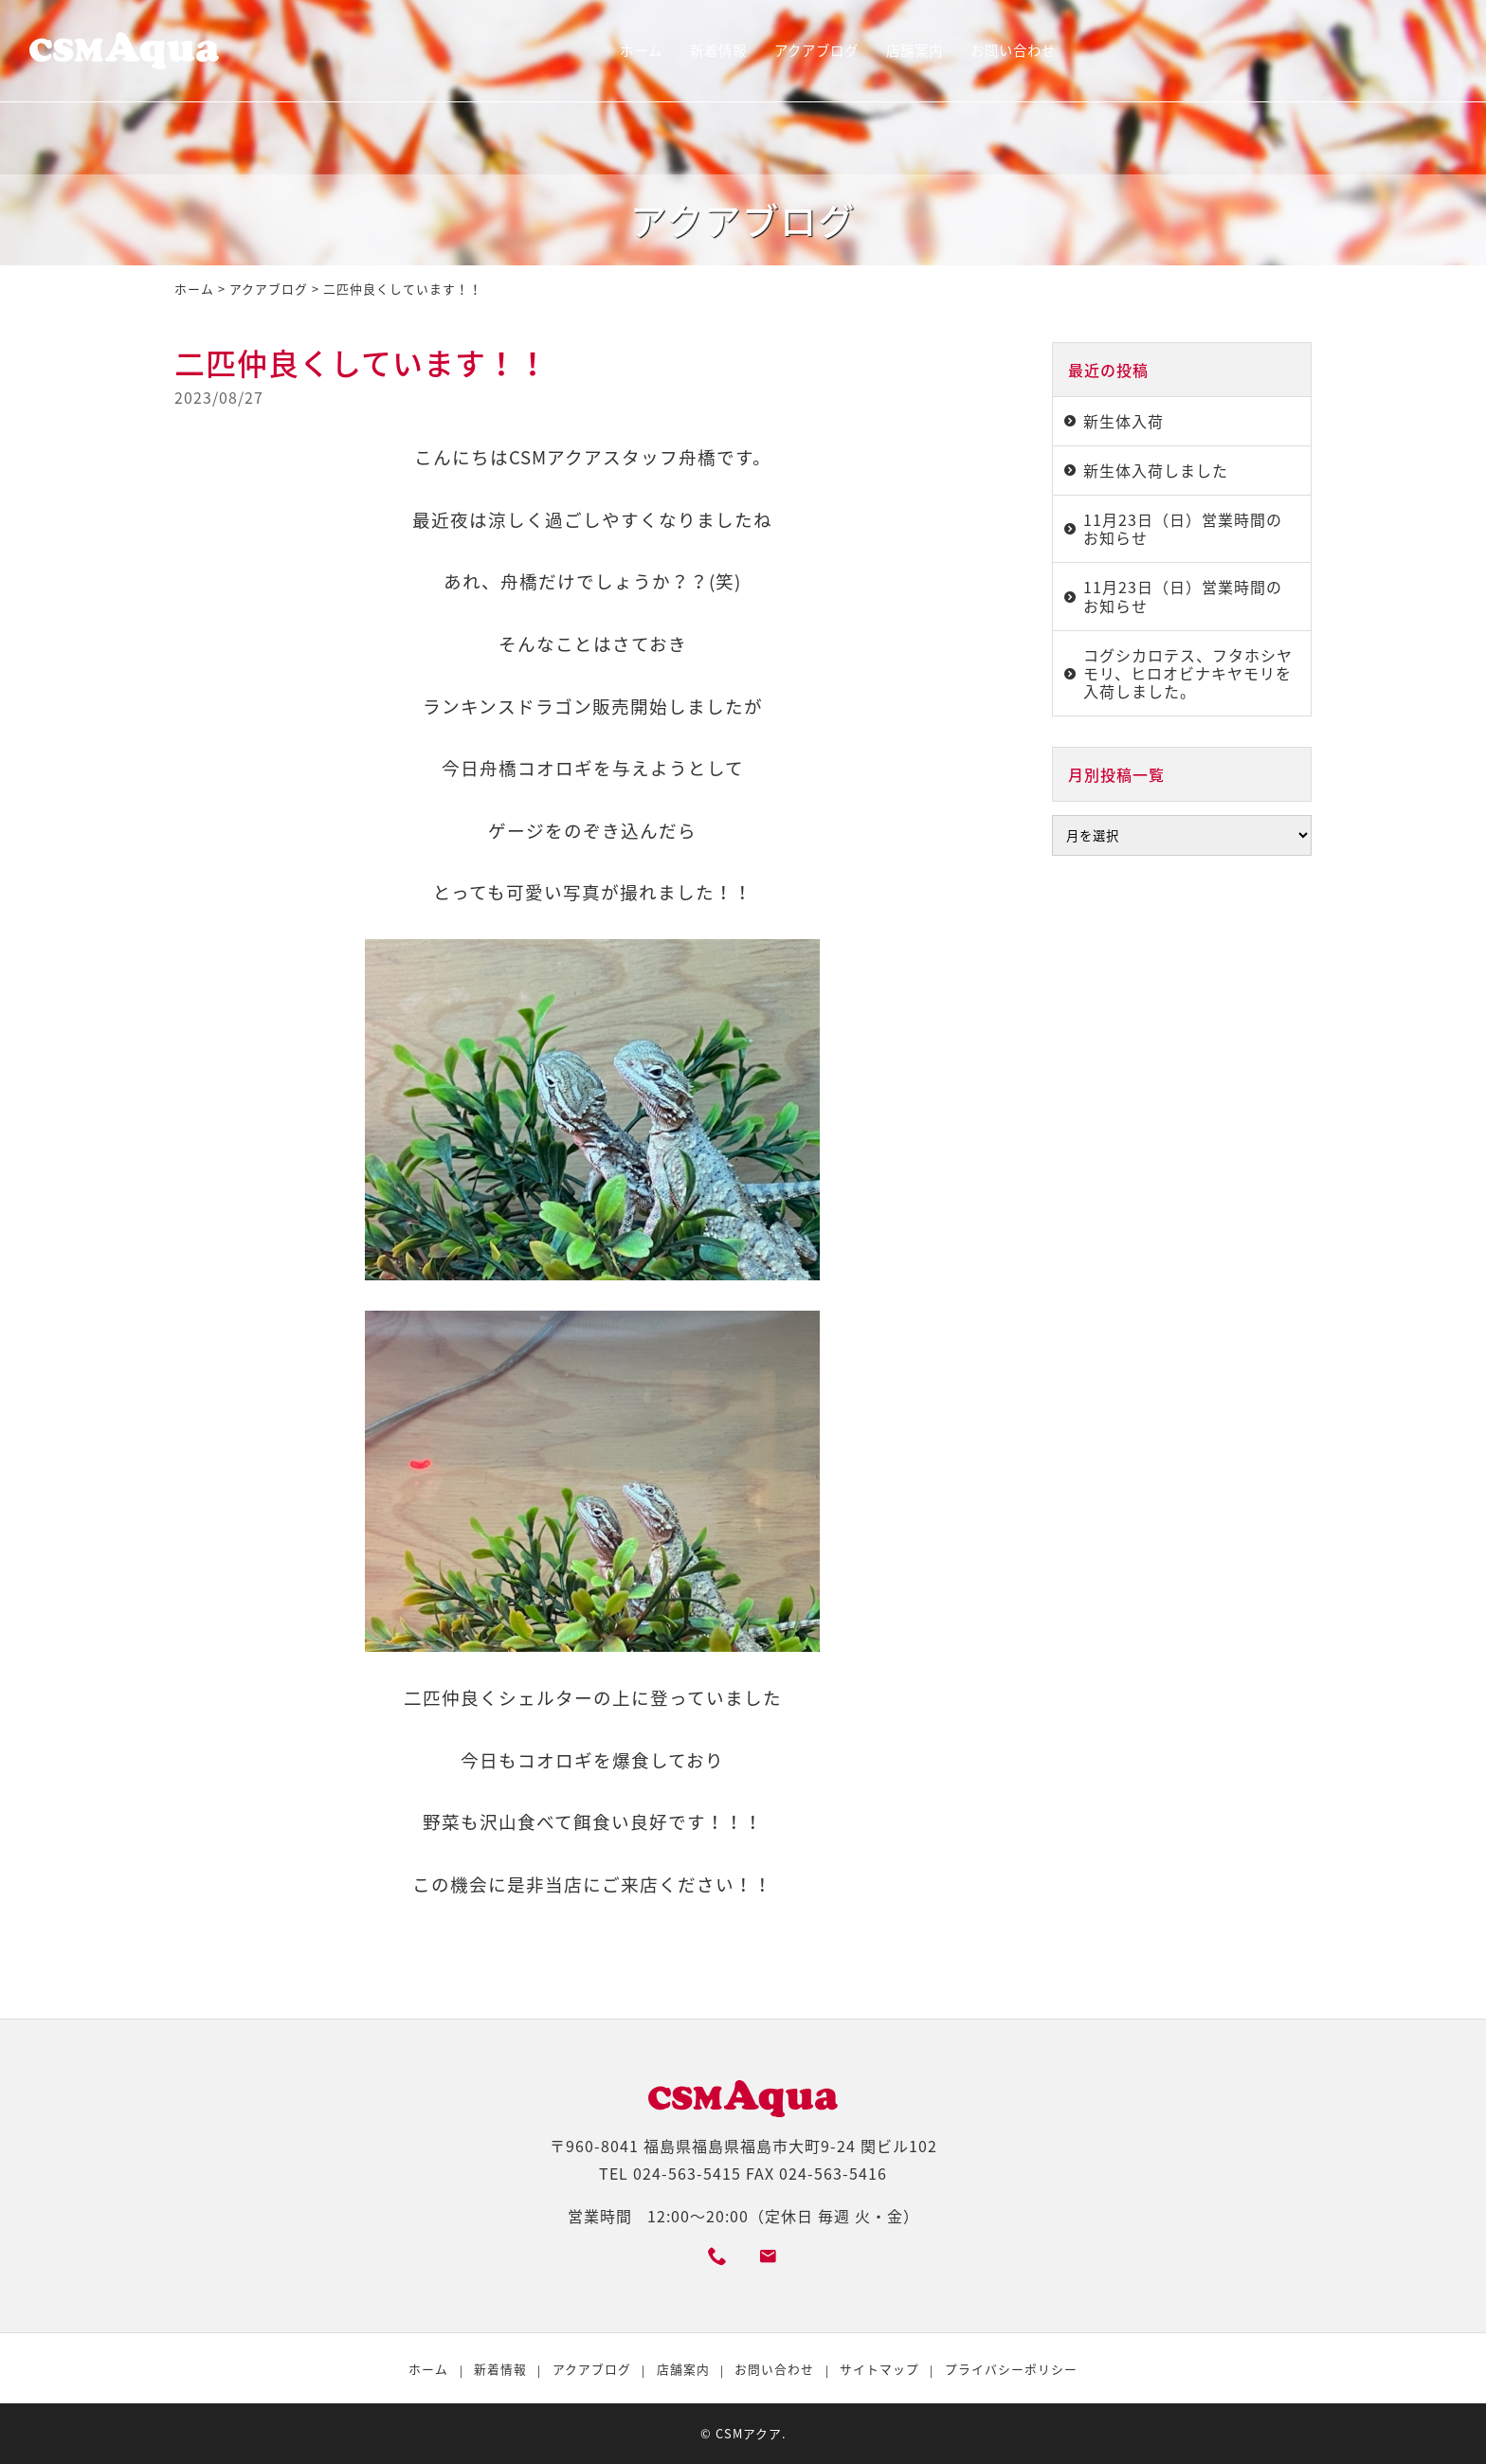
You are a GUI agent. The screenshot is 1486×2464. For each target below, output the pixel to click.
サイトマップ (879, 2369)
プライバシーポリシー (1011, 2369)
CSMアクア (749, 2433)
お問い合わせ (1013, 50)
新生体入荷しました (1155, 470)
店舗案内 (914, 50)
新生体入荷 (1123, 420)
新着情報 (718, 50)
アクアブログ (816, 50)
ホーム (641, 50)
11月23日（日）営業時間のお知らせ (1182, 528)
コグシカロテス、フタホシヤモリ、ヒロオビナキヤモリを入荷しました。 (1188, 672)
